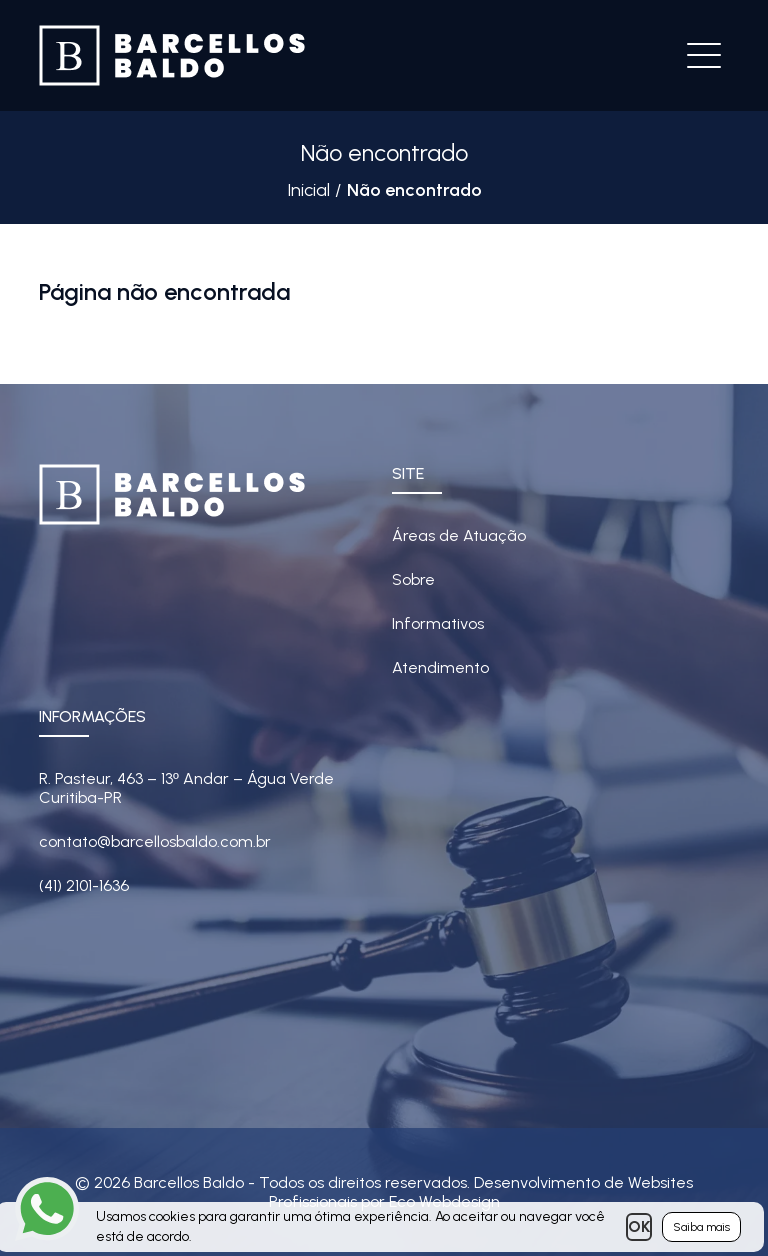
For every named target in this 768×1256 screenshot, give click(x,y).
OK (639, 1226)
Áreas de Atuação (459, 535)
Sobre (413, 579)
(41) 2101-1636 (84, 885)
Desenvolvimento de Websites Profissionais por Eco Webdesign (481, 1192)
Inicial (308, 190)
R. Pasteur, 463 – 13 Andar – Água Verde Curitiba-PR (186, 788)
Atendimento (440, 667)
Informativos (438, 623)
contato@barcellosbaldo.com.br (155, 841)
